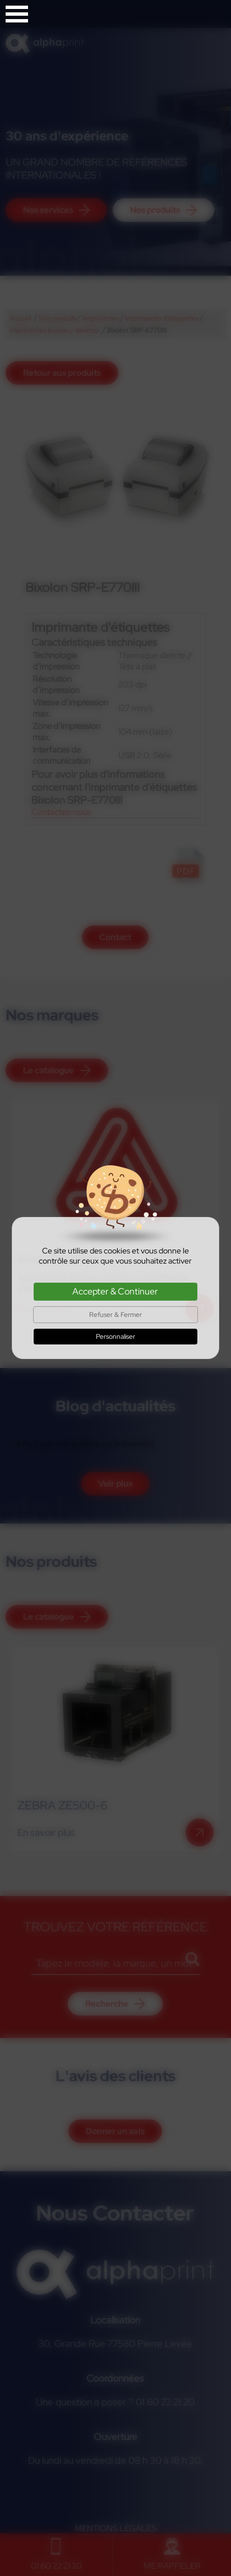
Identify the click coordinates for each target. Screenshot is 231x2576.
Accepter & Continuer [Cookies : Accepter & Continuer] (115, 1291)
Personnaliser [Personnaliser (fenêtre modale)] (115, 1336)
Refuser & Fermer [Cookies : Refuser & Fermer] (115, 1314)
